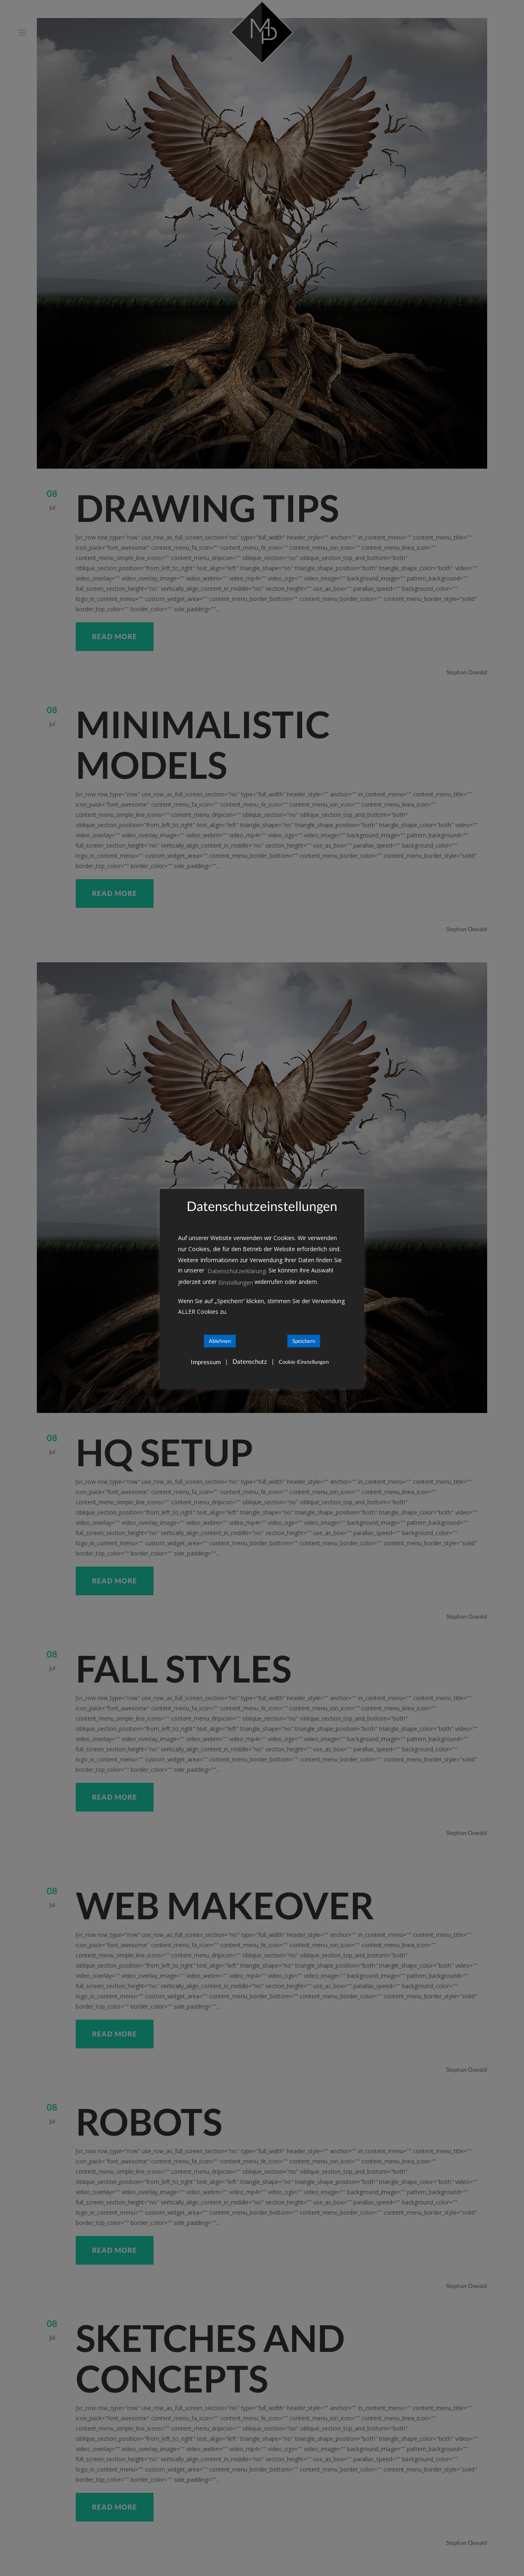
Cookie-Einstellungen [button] (304, 1361)
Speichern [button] (303, 1341)
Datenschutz (250, 1361)
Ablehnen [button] (220, 1341)
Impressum (206, 1361)
